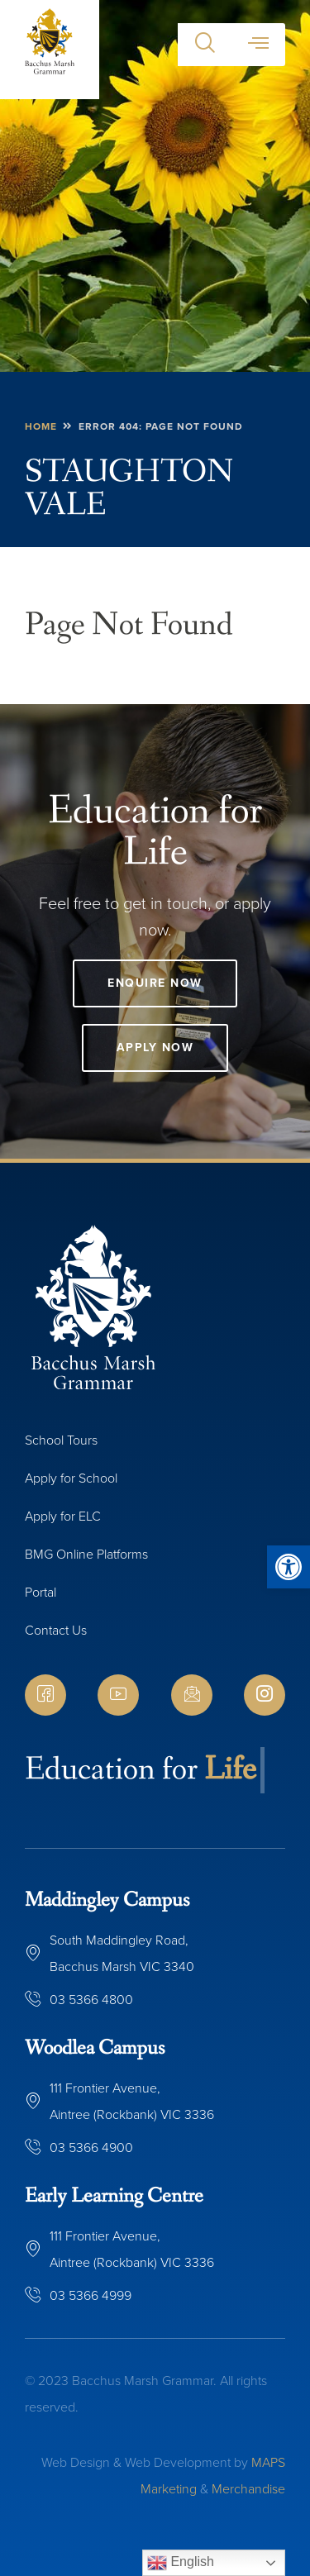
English (180, 2563)
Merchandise (248, 2488)
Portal (40, 1592)
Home (41, 426)
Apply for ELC (63, 1516)
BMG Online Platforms (86, 1554)
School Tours (61, 1440)
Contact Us (56, 1630)
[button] (288, 1566)
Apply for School (71, 1478)
